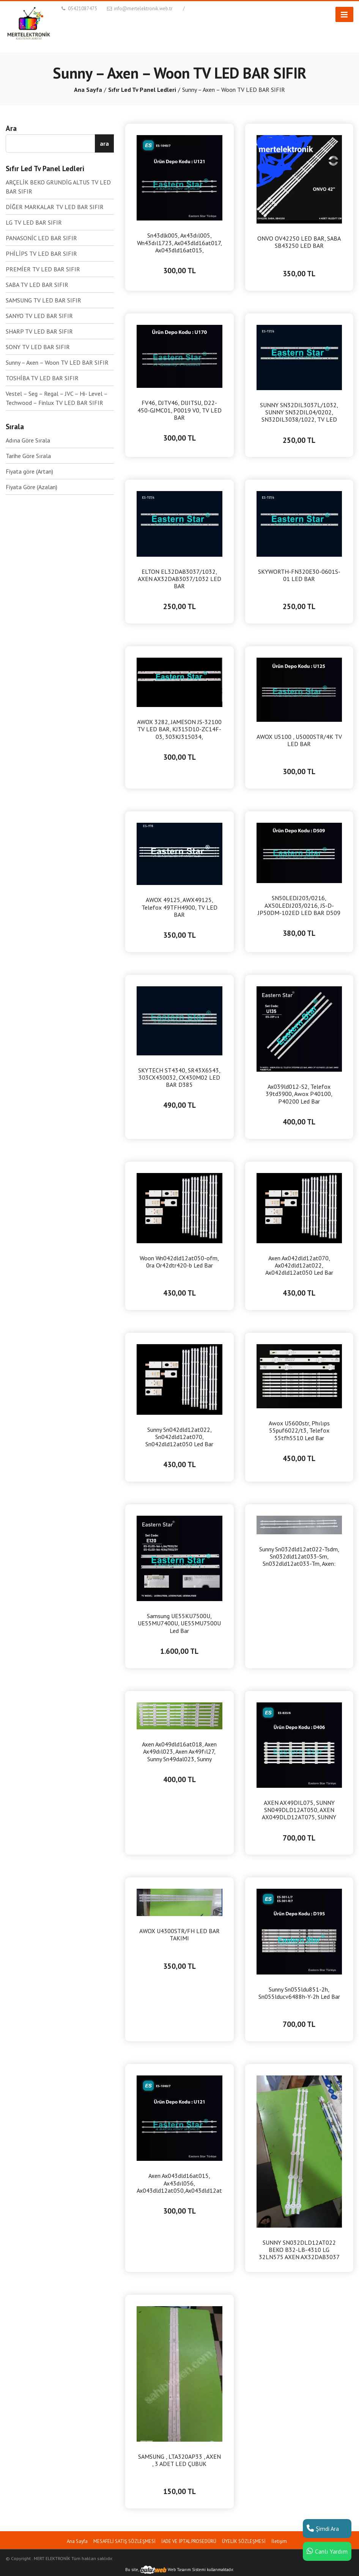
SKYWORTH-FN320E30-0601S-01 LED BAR (299, 575)
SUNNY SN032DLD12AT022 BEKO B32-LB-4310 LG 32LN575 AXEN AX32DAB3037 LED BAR (299, 2250)
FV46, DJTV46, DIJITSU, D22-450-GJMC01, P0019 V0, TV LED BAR (179, 410)
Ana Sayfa (88, 89)
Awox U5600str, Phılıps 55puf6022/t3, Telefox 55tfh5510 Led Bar (299, 1430)
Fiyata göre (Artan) (29, 471)
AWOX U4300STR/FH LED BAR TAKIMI (179, 1934)
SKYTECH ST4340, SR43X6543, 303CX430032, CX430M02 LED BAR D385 (179, 1077)
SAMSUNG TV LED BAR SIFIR (43, 300)
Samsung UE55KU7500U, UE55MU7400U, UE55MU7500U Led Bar (179, 1623)
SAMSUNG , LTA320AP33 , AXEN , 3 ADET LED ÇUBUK (179, 2460)
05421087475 (78, 8)
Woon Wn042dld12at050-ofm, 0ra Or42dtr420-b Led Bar (179, 1262)
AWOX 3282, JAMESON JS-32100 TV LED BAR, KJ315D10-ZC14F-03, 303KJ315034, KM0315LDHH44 (179, 729)
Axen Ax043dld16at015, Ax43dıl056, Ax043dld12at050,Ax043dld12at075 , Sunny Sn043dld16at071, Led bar (179, 2183)
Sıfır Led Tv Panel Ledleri (142, 89)
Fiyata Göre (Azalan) (31, 487)
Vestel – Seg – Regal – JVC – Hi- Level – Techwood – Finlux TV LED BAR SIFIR (56, 398)
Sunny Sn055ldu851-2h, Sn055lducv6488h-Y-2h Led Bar (299, 1993)
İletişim (279, 2541)
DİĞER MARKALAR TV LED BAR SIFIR (55, 207)
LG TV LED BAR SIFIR (34, 222)
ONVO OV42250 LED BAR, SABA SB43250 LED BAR (299, 242)
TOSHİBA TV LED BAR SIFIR (42, 378)
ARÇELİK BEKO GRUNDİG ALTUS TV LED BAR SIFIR (58, 186)
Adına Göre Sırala (28, 440)
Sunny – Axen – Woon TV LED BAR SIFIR (57, 362)
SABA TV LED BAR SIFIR (37, 284)
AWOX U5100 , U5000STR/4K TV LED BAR (299, 740)
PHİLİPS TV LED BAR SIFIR (41, 253)
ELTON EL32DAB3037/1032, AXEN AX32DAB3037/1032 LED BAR (179, 579)
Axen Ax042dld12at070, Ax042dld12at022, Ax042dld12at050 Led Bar (299, 1265)
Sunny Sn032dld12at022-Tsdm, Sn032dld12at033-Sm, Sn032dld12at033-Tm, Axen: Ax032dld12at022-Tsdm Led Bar (299, 1557)
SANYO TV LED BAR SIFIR (39, 316)
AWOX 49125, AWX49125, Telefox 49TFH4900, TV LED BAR (179, 907)
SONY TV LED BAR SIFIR (38, 347)
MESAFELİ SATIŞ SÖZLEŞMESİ (124, 2541)
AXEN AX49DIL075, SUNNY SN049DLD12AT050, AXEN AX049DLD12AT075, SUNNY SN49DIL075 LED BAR (299, 1810)
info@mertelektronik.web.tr (139, 8)
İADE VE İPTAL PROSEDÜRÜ (188, 2541)
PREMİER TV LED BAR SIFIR (43, 269)
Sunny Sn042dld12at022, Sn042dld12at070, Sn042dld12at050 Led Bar (179, 1437)
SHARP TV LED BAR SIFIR (39, 331)
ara (104, 143)
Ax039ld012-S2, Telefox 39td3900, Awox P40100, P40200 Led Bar (299, 1094)
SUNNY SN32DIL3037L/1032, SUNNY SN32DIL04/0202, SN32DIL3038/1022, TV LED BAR (299, 413)
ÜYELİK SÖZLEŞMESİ (244, 2541)
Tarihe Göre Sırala (28, 456)
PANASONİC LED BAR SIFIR (41, 238)
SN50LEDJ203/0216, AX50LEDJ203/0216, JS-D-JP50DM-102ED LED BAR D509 (299, 905)
